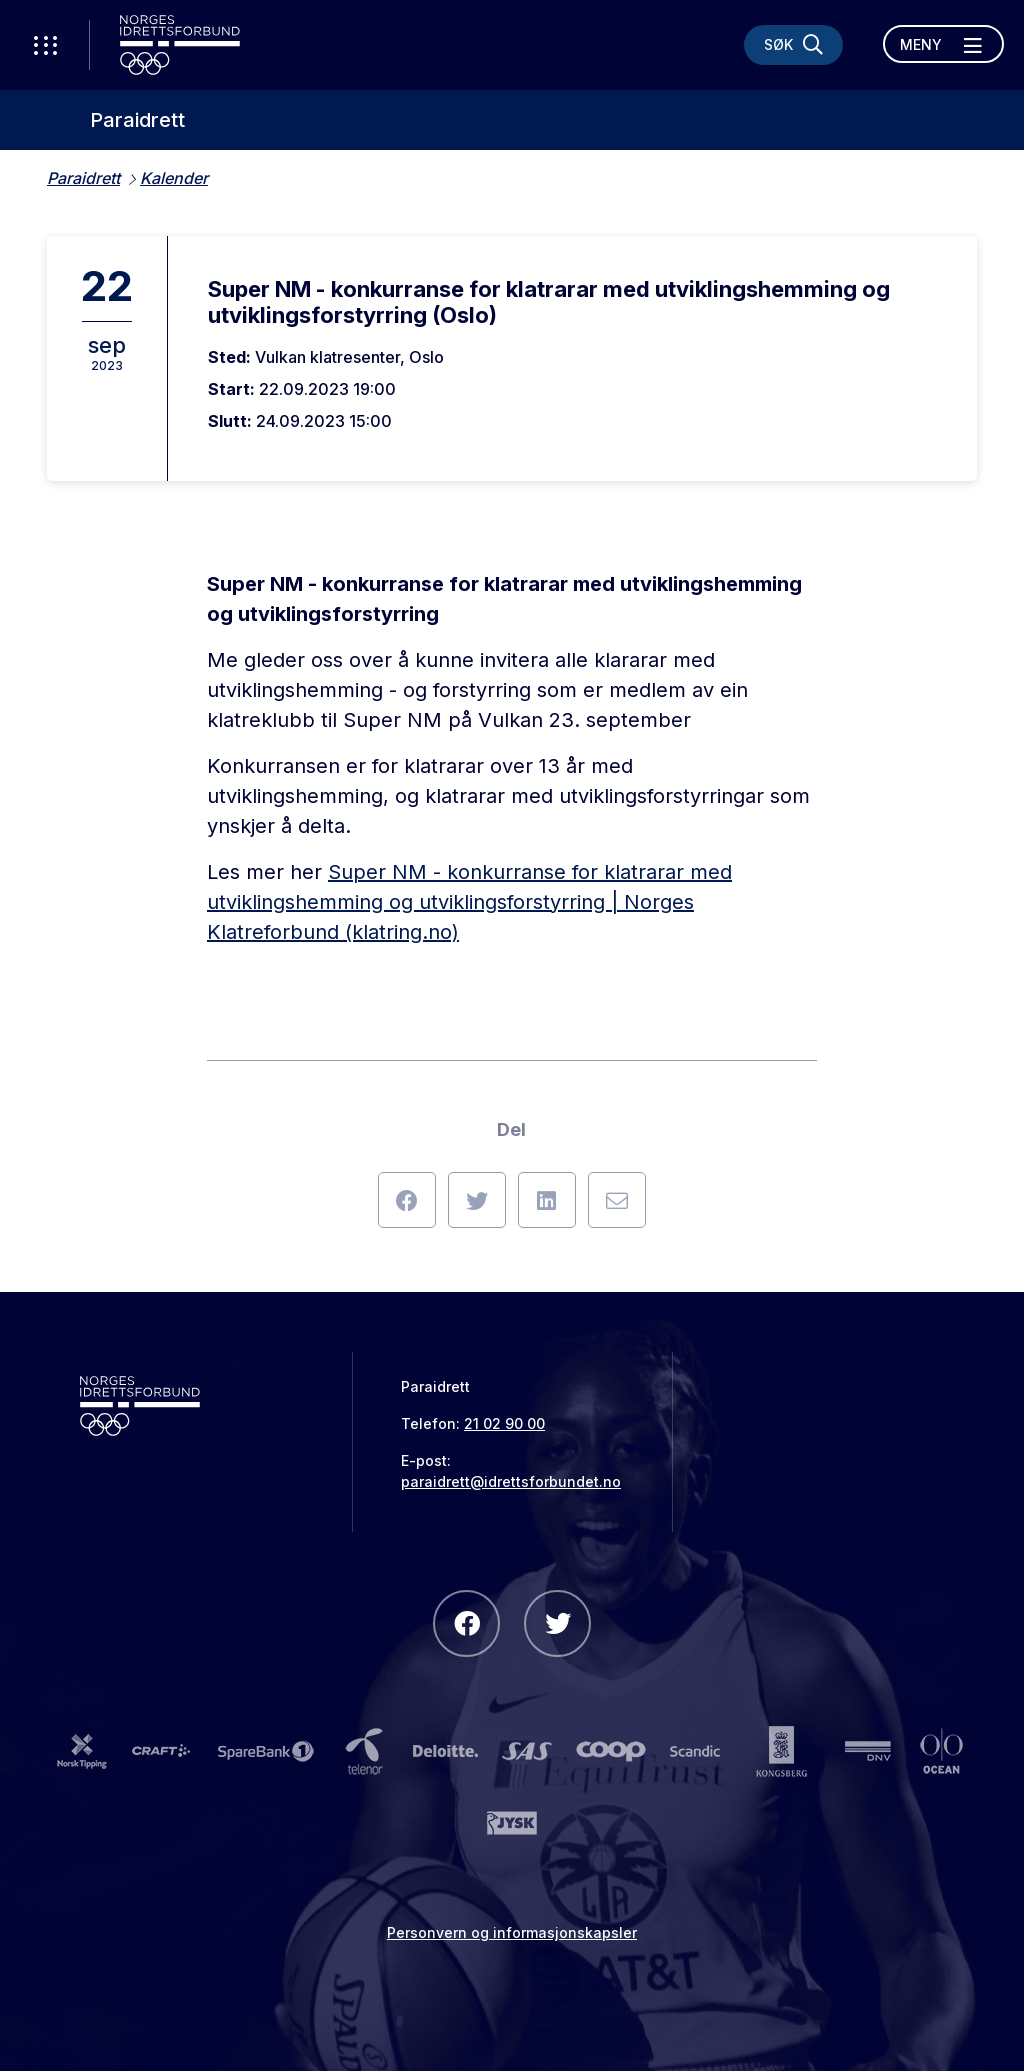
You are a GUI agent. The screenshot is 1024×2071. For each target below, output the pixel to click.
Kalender (174, 178)
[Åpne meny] (943, 44)
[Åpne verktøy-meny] (45, 45)
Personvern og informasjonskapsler (512, 1932)
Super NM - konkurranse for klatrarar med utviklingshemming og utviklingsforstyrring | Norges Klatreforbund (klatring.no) (469, 902)
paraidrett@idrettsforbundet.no (511, 1481)
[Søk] (793, 45)
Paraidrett (137, 120)
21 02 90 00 (504, 1423)
